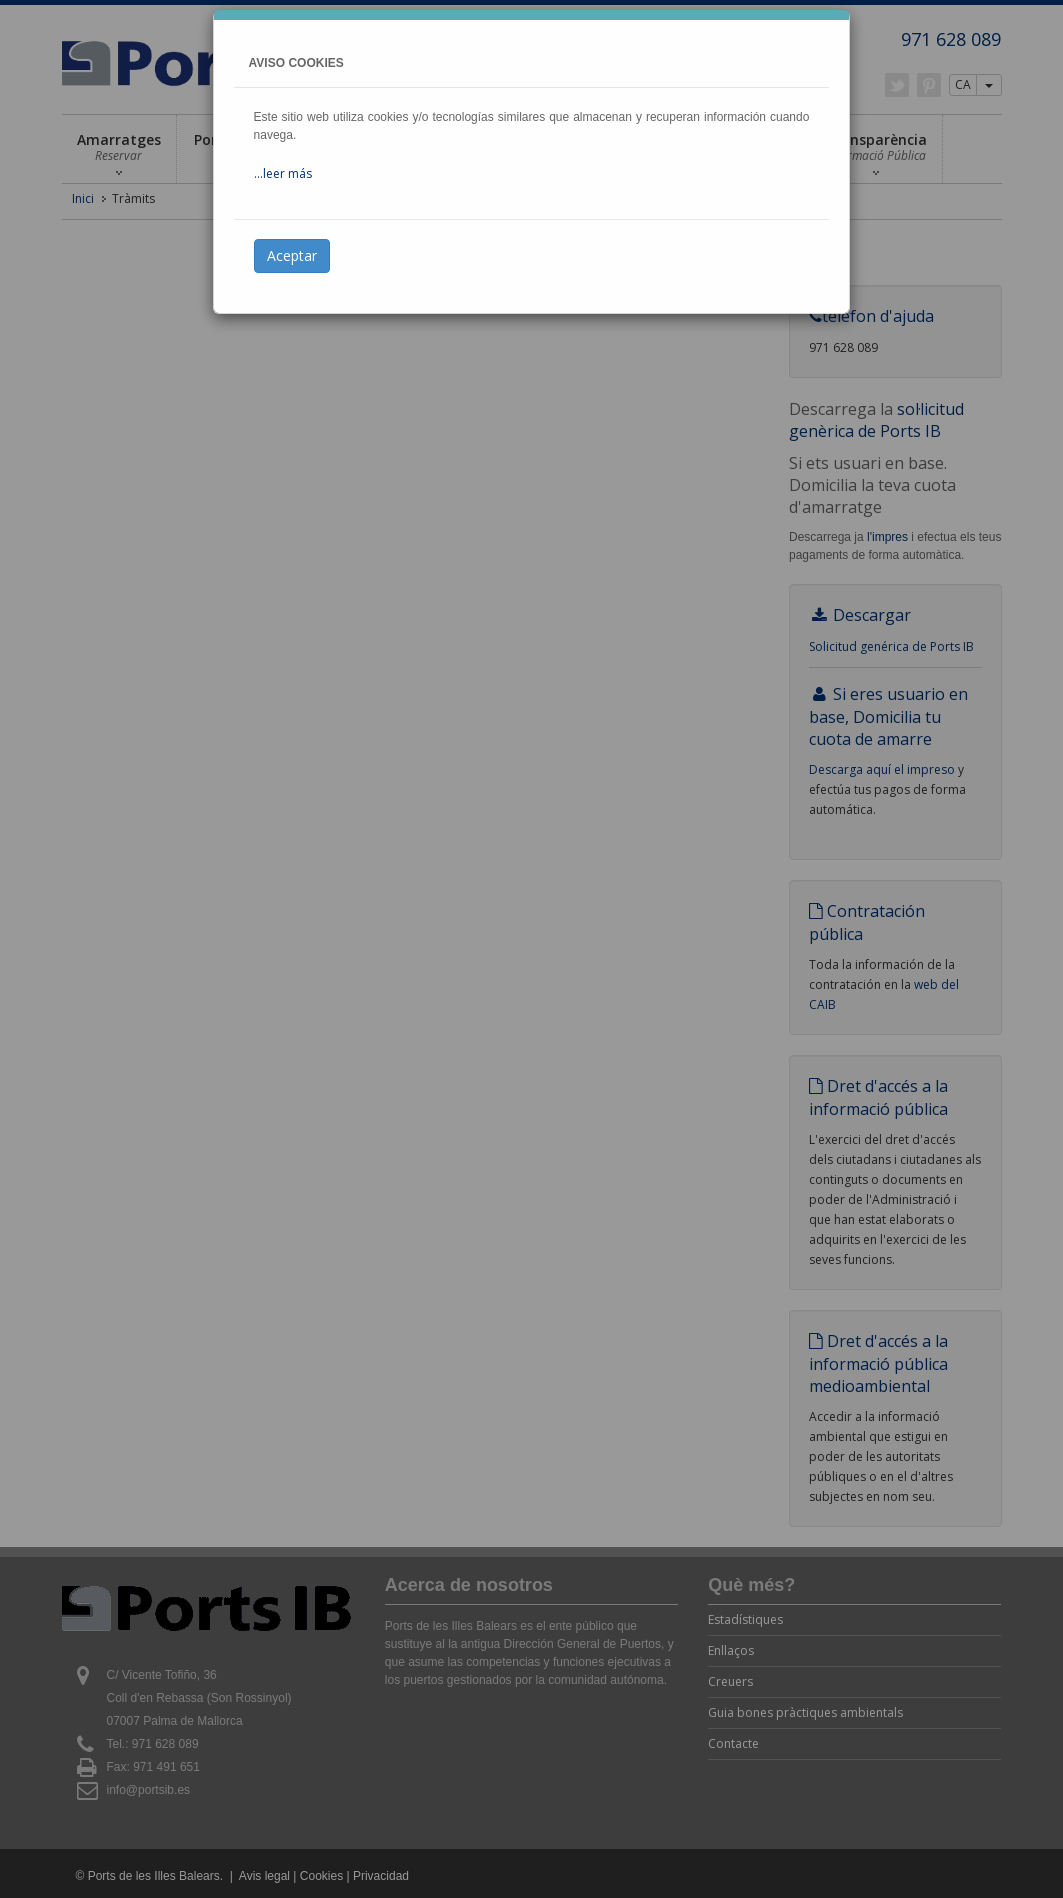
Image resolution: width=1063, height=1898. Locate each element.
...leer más (283, 173)
